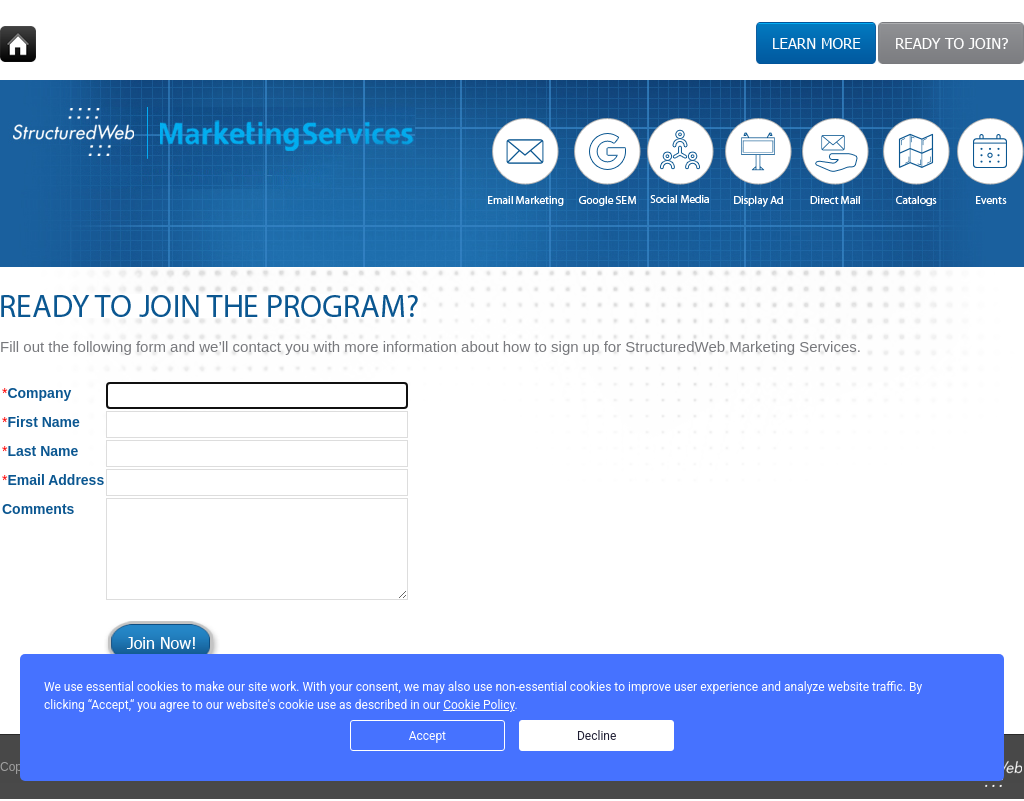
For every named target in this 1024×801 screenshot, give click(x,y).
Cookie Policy (478, 705)
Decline (596, 736)
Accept (427, 736)
